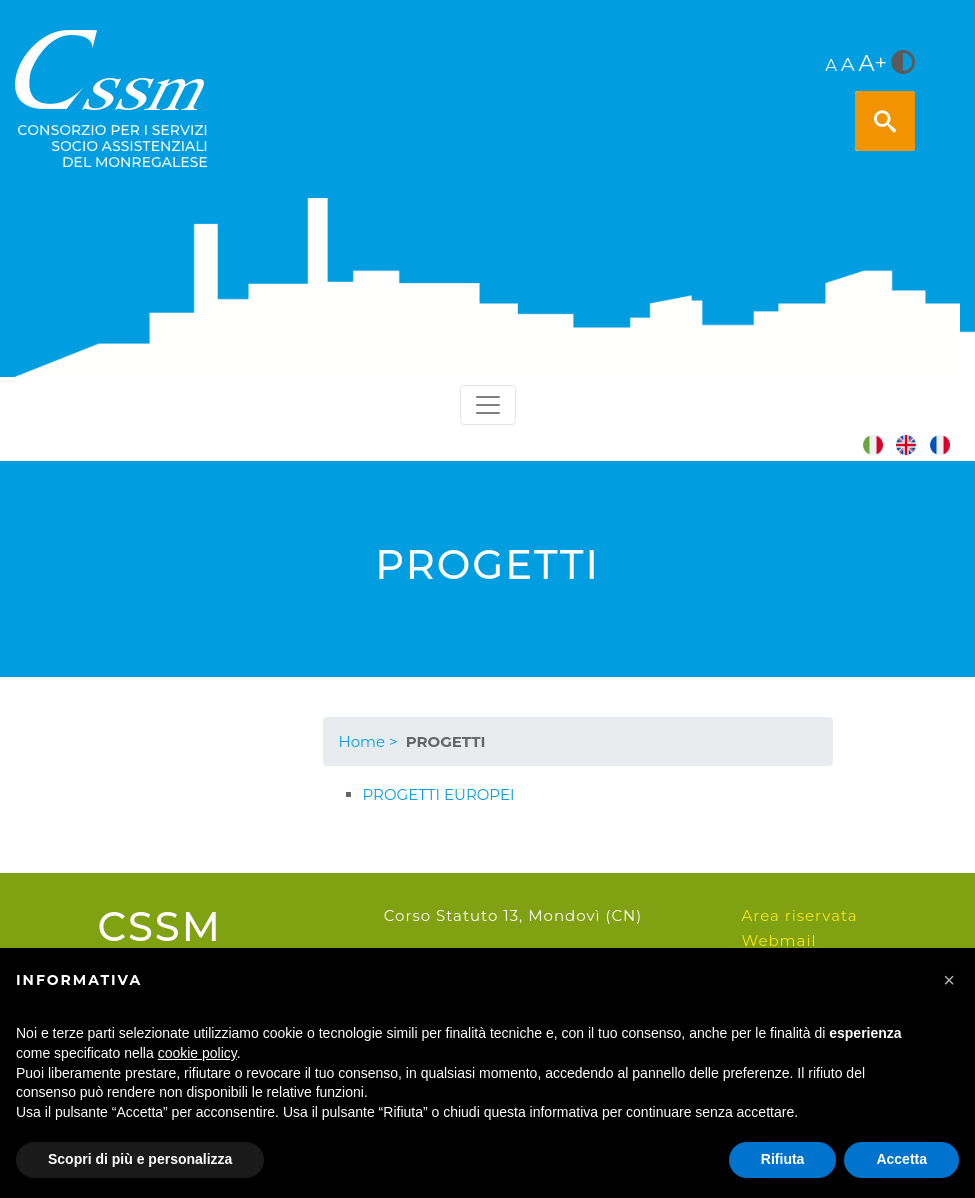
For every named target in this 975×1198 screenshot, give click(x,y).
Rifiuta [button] (783, 1159)
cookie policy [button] (197, 1053)
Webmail (779, 940)
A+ (872, 63)
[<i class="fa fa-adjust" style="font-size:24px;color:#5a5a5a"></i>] (903, 64)
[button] (949, 980)
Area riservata (800, 915)
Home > (368, 741)
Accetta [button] (901, 1159)
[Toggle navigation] (488, 405)
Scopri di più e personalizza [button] (140, 1159)
